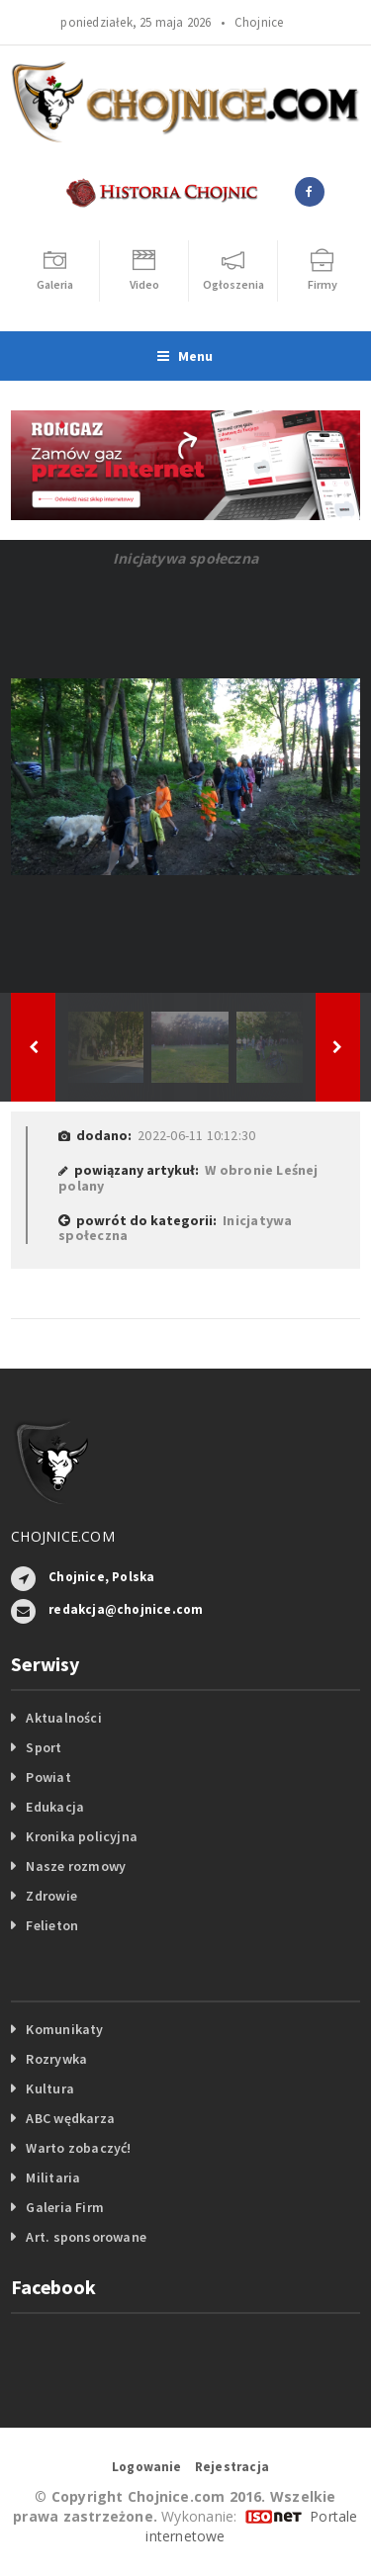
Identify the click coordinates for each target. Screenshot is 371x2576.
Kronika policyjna (82, 1836)
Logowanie (147, 2466)
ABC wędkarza (70, 2118)
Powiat (48, 1777)
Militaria (53, 2177)
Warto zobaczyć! (78, 2148)
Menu (185, 356)
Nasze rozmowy (76, 1866)
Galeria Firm (65, 2207)
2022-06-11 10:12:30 (196, 1135)
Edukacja (55, 1807)
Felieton (52, 1925)
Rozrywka (56, 2059)
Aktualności (63, 1718)
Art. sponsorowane (86, 2237)
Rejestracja (232, 2466)
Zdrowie (51, 1896)
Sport (43, 1747)
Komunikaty (64, 2029)
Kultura (49, 2088)
